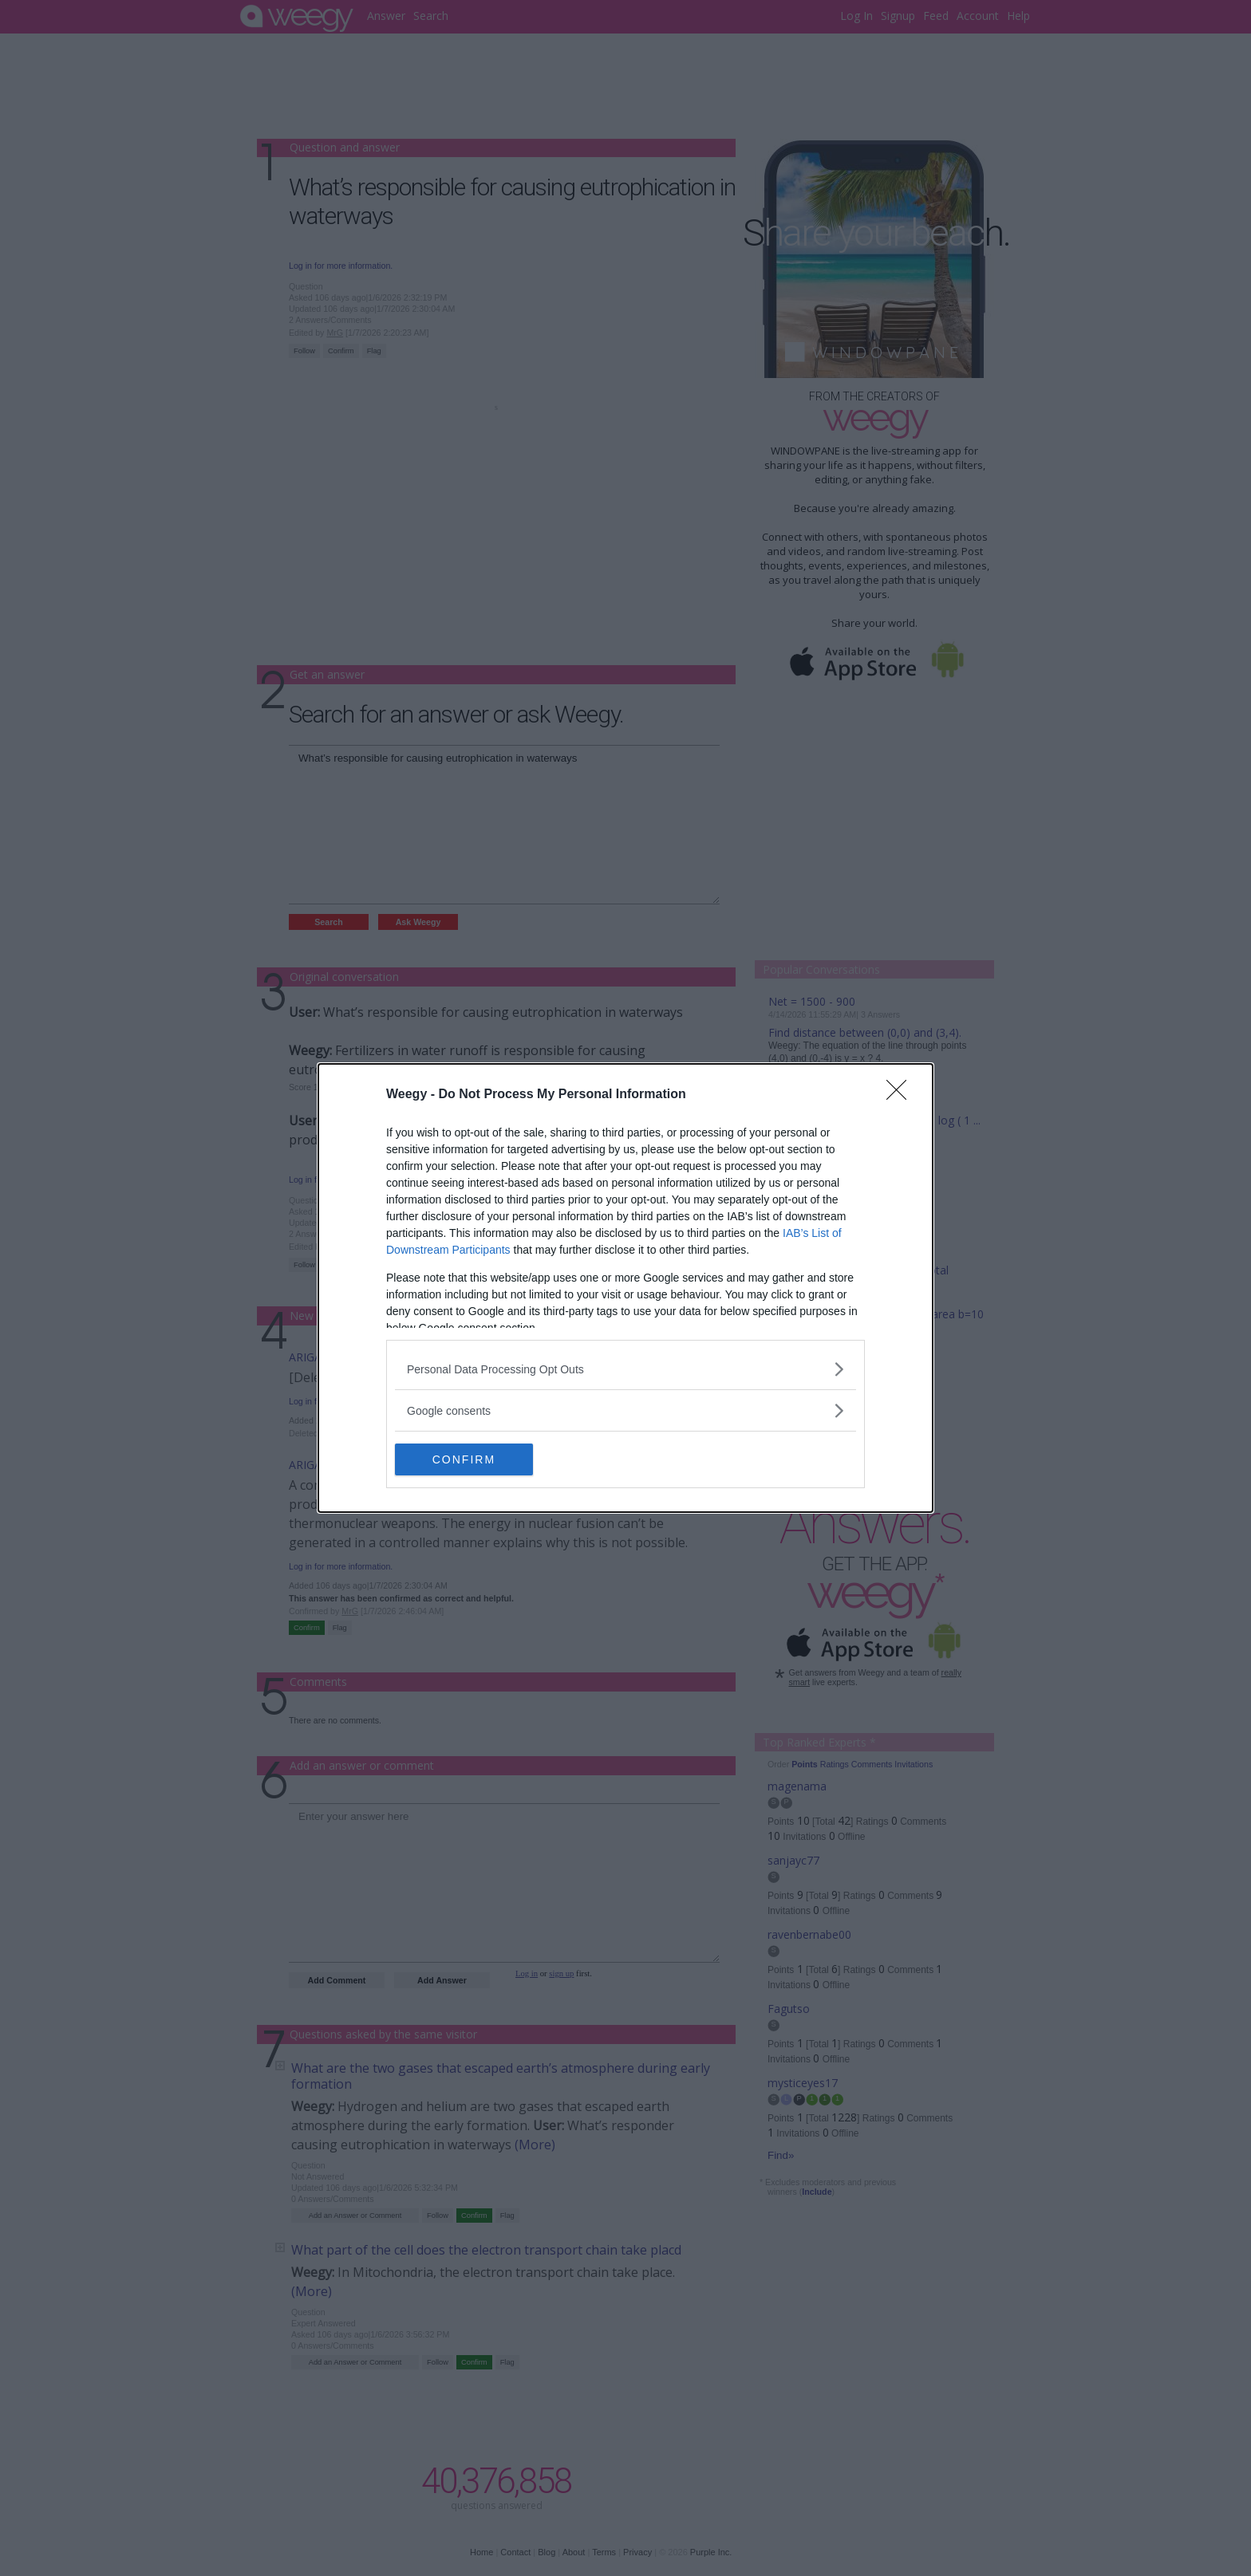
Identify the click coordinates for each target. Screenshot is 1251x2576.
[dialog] (625, 1288)
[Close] (901, 1095)
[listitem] (625, 1369)
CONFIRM (470, 1458)
